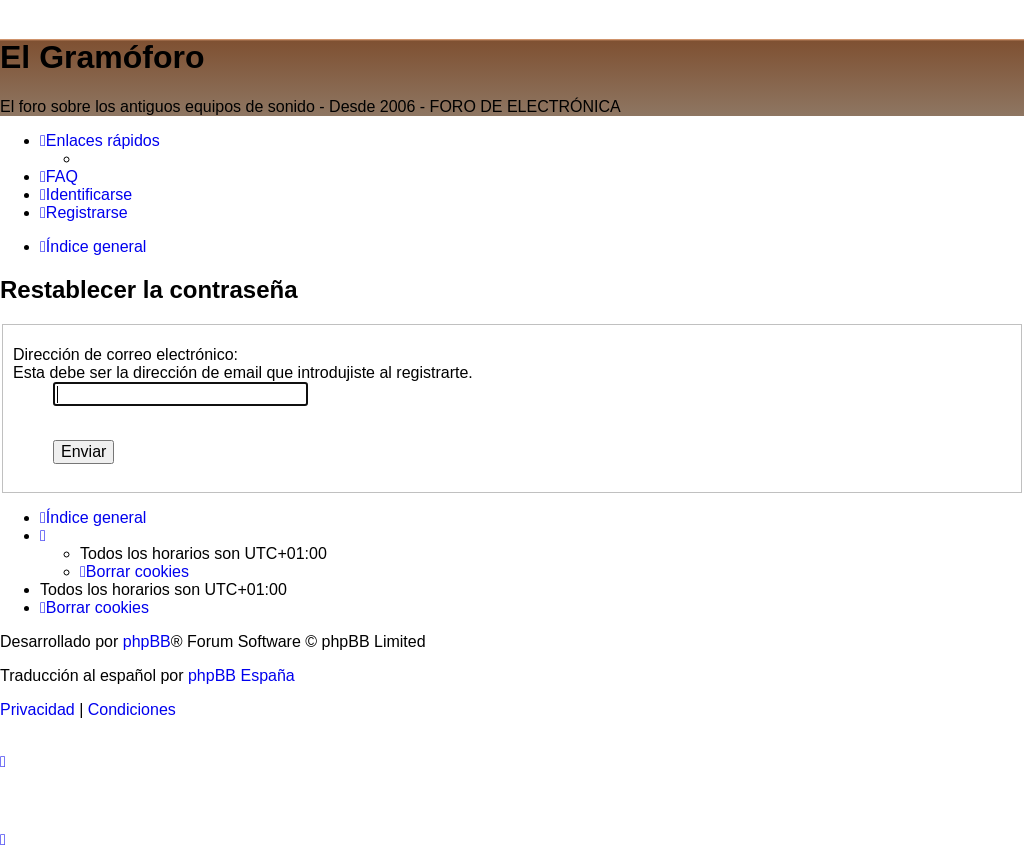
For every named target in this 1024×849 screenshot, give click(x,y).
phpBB (147, 641)
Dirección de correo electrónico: (125, 354)
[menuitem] (59, 177)
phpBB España (241, 675)
